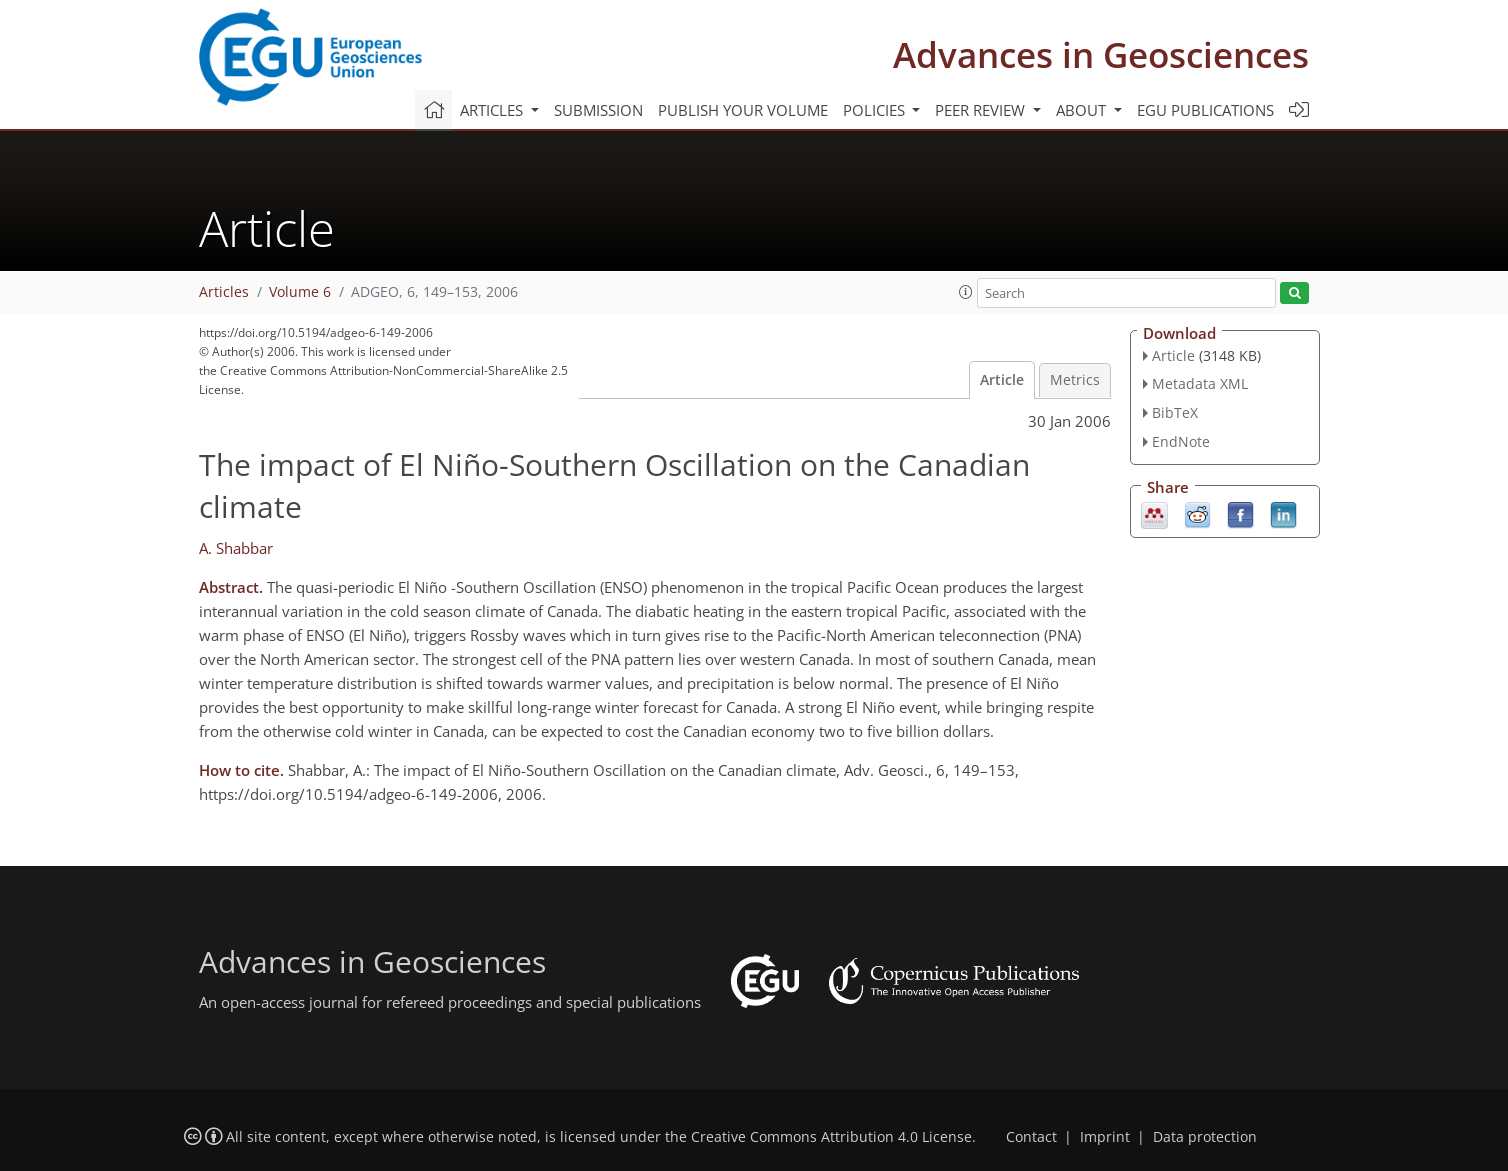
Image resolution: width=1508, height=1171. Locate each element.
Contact (1031, 1137)
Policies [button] (876, 110)
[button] (966, 292)
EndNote (1181, 441)
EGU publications (1205, 110)
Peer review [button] (982, 110)
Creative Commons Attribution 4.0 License (831, 1137)
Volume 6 (300, 292)
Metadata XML (1200, 383)
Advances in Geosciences (1101, 54)
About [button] (1083, 110)
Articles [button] (493, 110)
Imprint (1105, 1137)
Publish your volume (743, 110)
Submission (598, 110)
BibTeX (1175, 412)
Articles (224, 292)
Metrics (1075, 380)
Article (1002, 380)
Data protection (1205, 1137)
